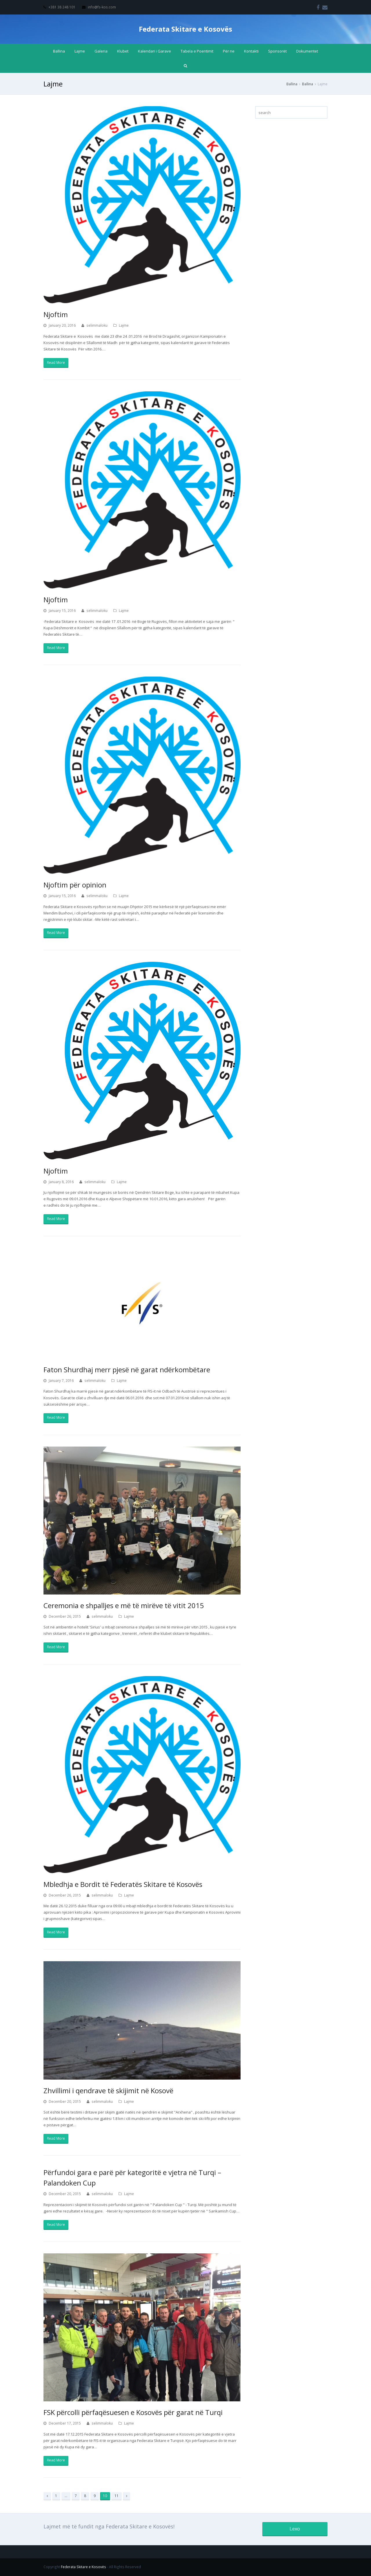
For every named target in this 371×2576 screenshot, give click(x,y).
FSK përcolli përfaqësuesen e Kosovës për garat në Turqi (133, 2412)
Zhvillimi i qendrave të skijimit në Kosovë (108, 2090)
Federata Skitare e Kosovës (185, 29)
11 (116, 2495)
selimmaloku (97, 325)
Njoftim (55, 314)
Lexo (295, 2529)
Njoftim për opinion (74, 885)
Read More (56, 362)
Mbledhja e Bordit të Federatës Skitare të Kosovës (122, 1884)
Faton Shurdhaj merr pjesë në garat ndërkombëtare (126, 1369)
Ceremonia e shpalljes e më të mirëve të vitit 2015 (123, 1605)
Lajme (124, 325)
